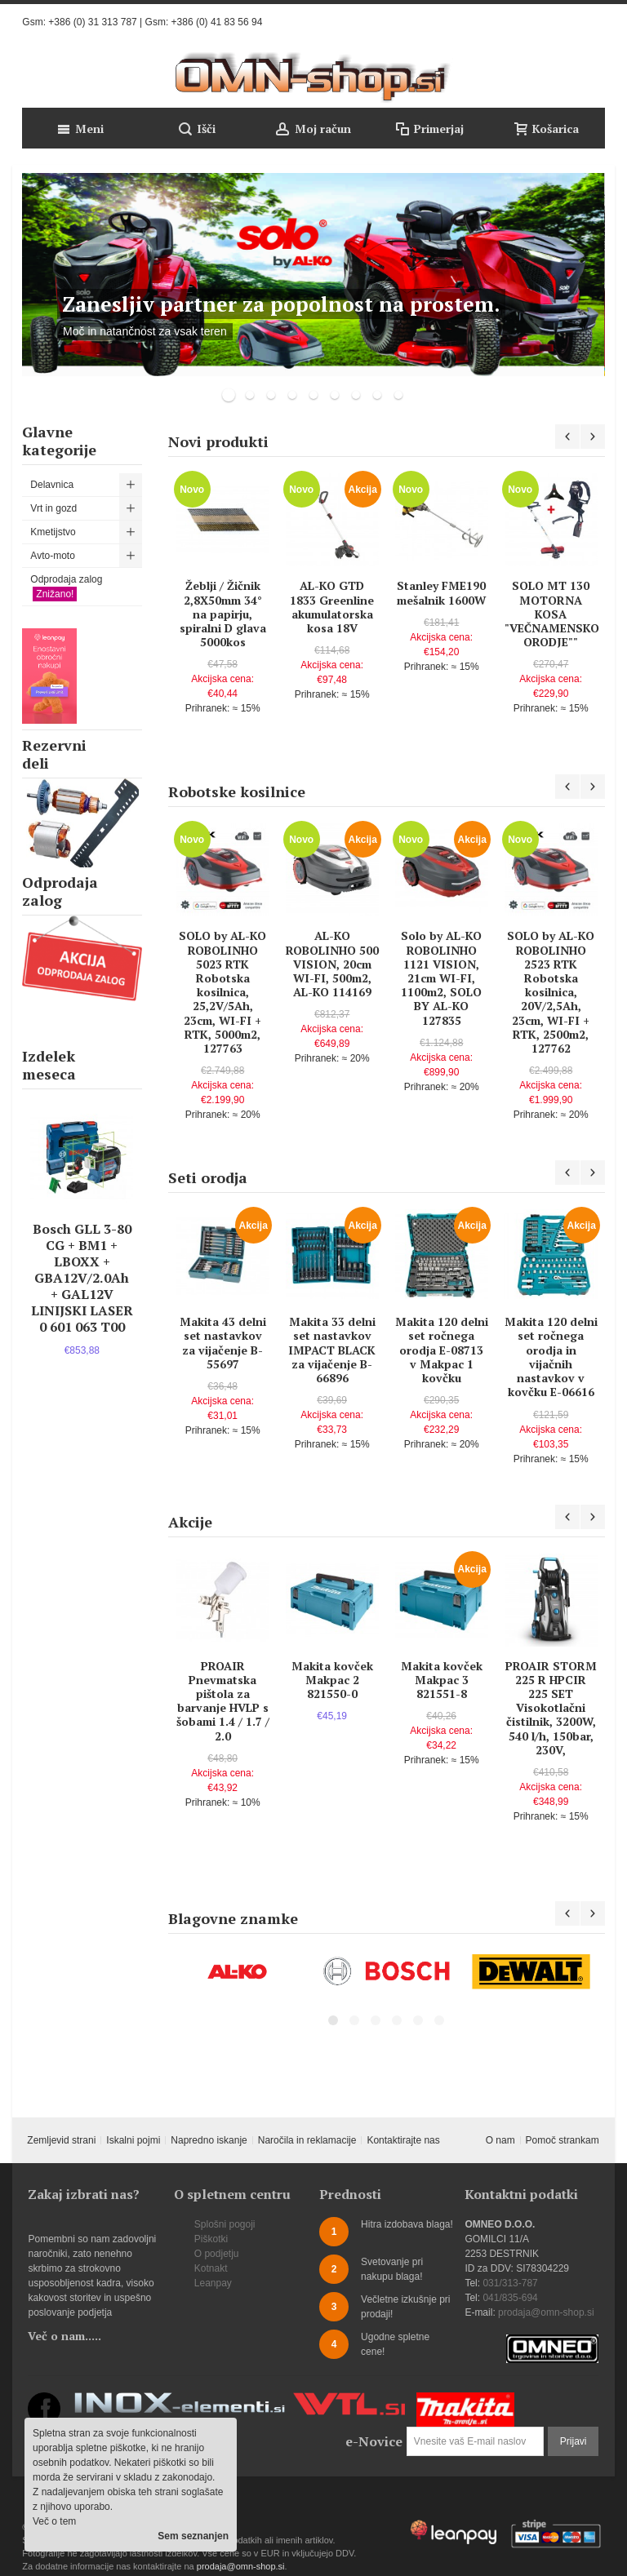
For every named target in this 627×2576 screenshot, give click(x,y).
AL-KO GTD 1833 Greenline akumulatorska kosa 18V (332, 607)
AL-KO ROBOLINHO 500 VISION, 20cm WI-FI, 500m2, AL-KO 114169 (332, 964)
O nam (500, 2140)
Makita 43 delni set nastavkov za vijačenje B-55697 (223, 1343)
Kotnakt (211, 2268)
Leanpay (213, 2283)
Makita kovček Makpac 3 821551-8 (441, 1679)
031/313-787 (509, 2283)
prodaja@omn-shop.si (546, 2312)
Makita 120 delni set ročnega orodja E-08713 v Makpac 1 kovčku (441, 1350)
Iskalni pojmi (133, 2140)
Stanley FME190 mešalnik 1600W (441, 592)
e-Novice (373, 2441)
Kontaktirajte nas (403, 2140)
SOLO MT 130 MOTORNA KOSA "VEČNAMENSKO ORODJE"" (552, 614)
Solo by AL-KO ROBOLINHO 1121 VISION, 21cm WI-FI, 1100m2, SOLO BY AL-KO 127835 (441, 977)
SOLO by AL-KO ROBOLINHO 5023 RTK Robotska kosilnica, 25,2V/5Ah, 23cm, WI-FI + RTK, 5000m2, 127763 (222, 992)
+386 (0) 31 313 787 (92, 22)
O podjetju (216, 2253)
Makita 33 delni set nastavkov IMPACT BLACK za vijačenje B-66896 (332, 1350)
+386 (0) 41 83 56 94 (217, 22)
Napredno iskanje (209, 2140)
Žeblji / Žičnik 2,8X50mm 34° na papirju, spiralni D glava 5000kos (223, 614)
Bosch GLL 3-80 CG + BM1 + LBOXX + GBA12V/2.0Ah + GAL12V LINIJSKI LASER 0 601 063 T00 (82, 1278)
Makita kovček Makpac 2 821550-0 (332, 1679)
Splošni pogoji (225, 2224)
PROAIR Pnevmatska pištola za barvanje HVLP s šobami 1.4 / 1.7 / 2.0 (222, 1701)
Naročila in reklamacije (307, 2140)
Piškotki (211, 2239)
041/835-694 (509, 2297)
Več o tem (54, 2521)
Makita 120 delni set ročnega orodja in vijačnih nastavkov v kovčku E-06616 (551, 1356)
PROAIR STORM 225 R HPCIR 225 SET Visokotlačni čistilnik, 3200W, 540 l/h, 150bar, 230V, (551, 1708)
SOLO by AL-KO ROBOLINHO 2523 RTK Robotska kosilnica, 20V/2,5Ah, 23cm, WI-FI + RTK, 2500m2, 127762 (550, 992)
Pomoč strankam (562, 2140)
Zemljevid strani (61, 2140)
